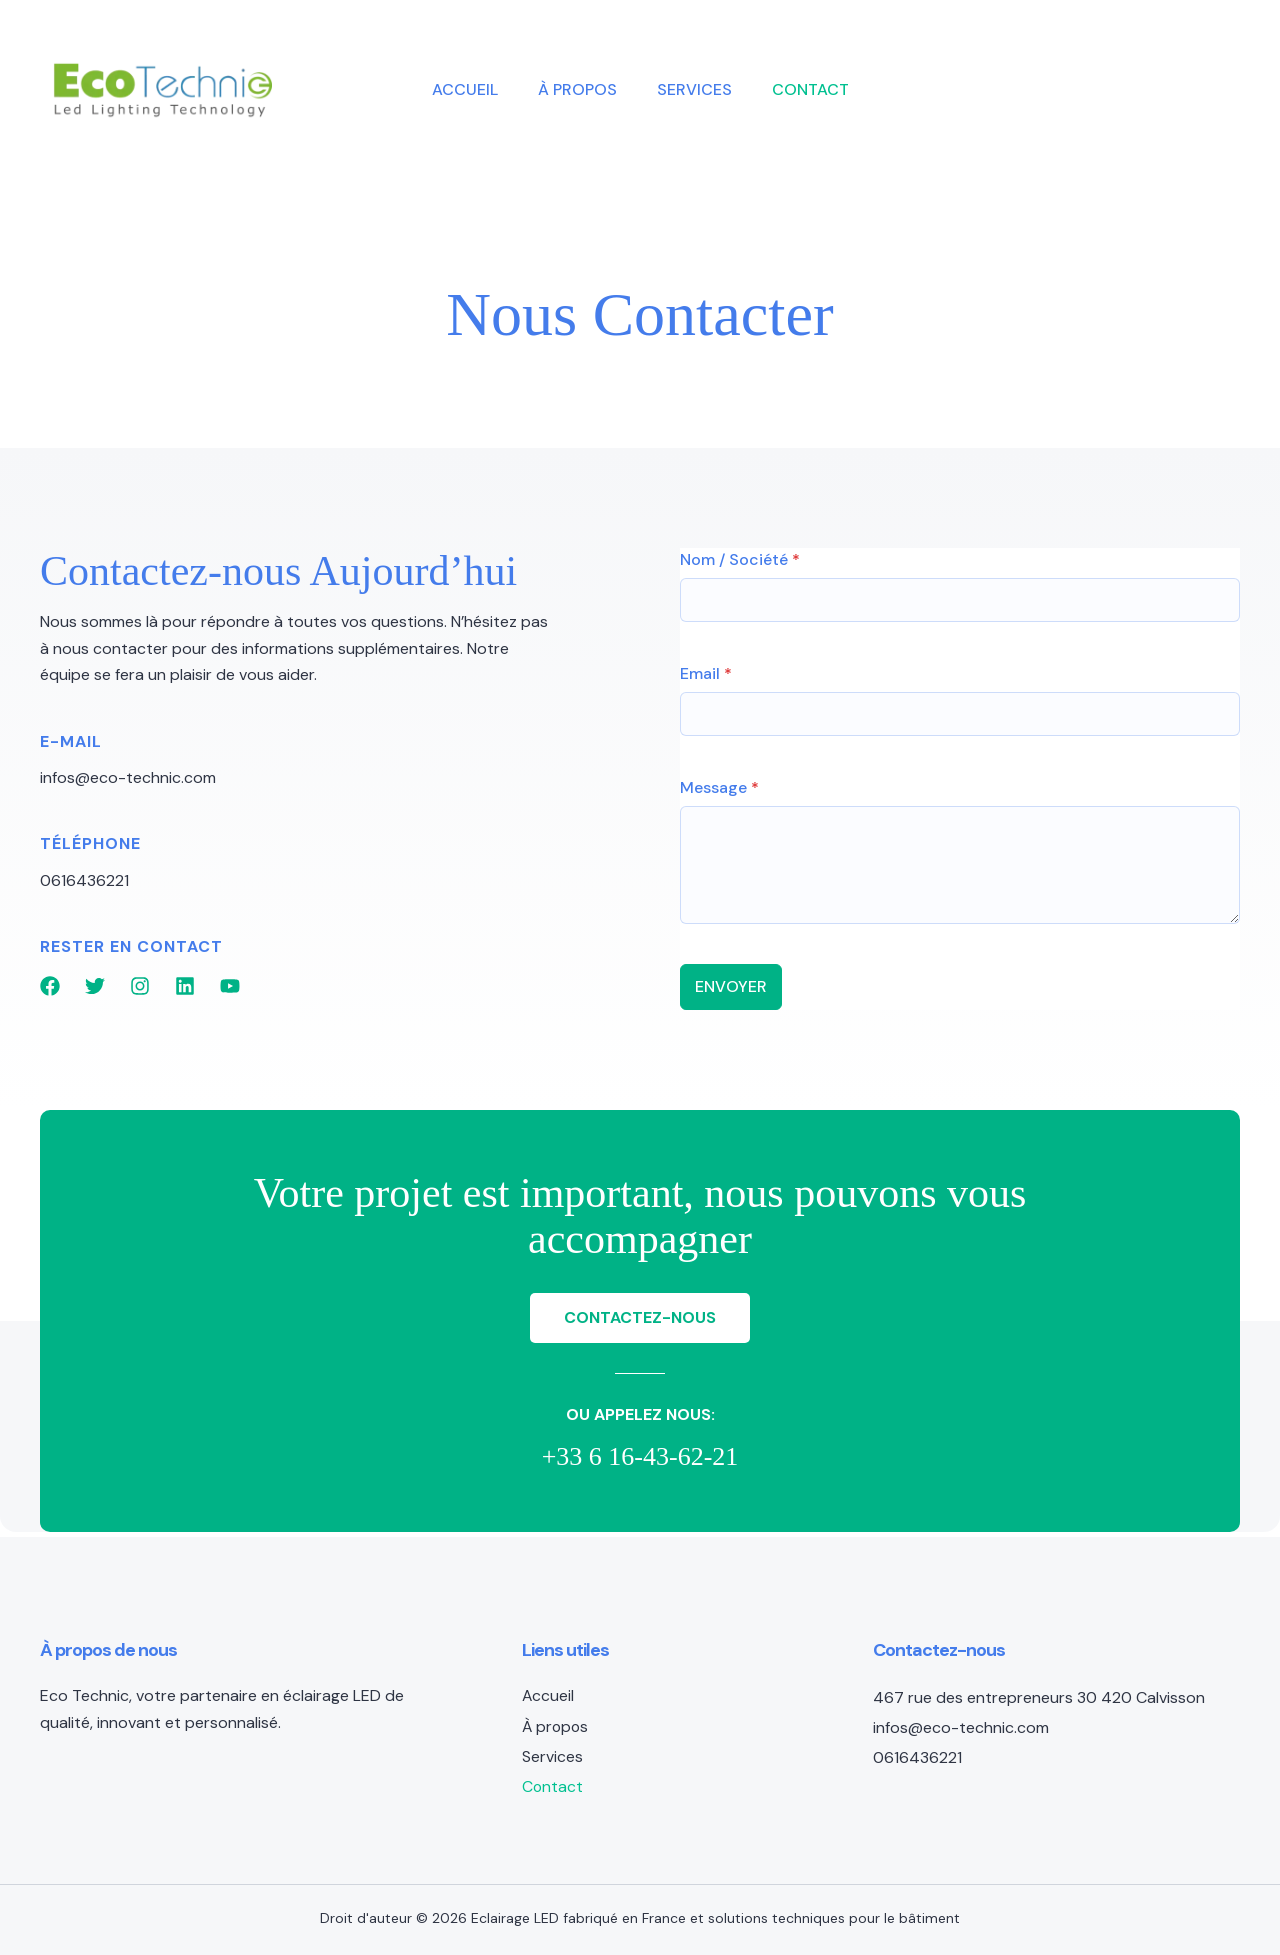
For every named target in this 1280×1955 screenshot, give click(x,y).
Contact (810, 89)
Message (719, 787)
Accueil (465, 89)
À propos (577, 89)
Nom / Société (740, 559)
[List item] (50, 986)
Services (694, 89)
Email (706, 673)
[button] (1095, 90)
